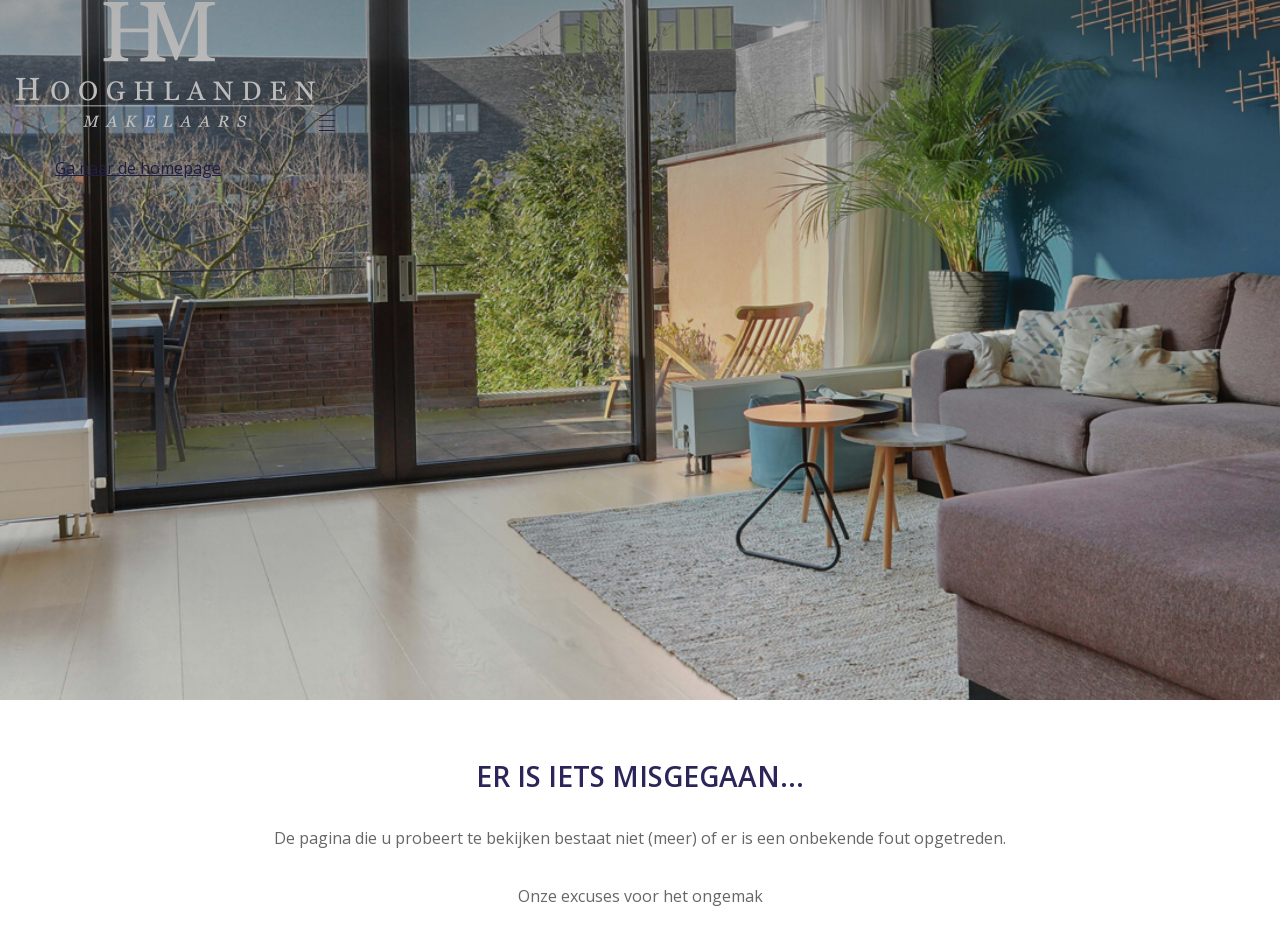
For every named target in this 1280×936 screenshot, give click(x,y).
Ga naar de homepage (138, 168)
